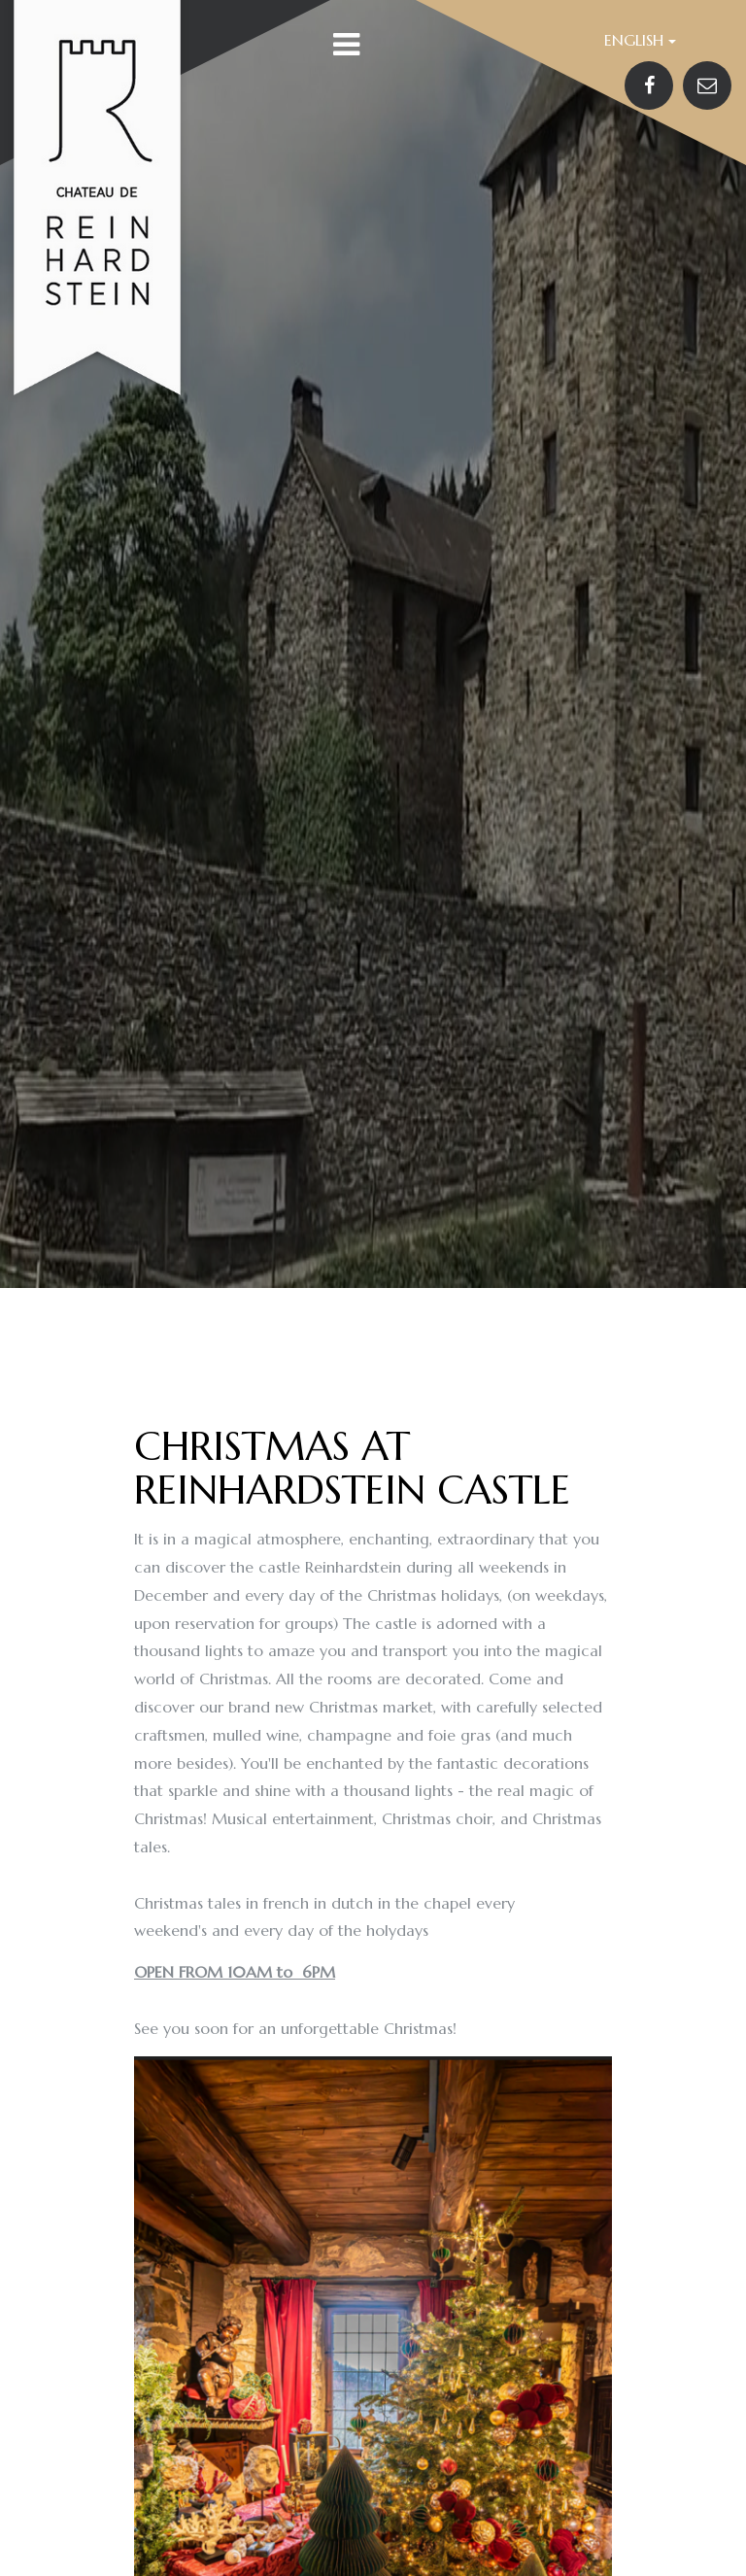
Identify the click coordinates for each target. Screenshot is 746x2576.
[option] (373, 644)
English (640, 40)
